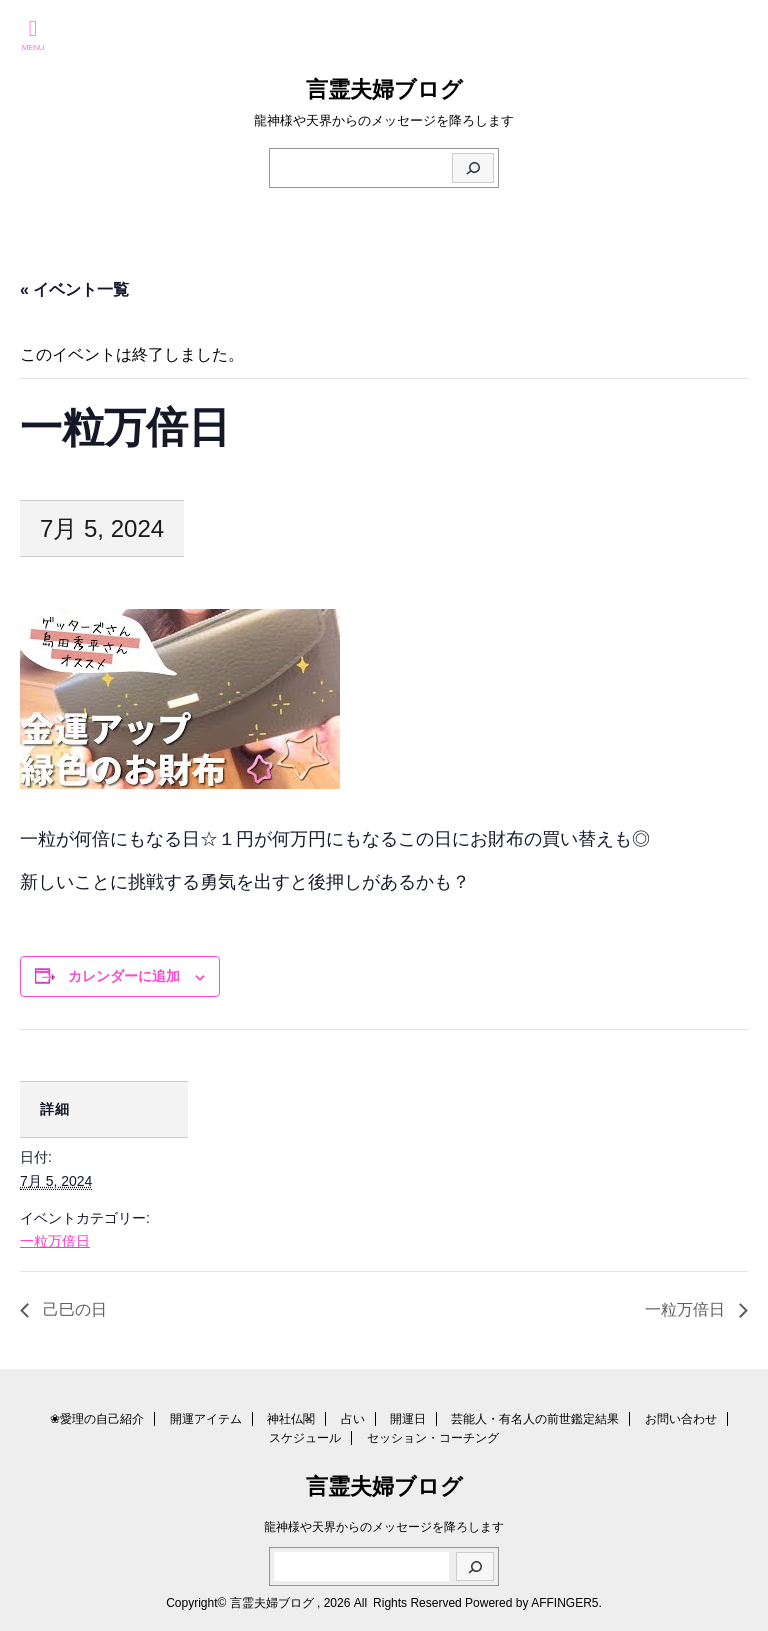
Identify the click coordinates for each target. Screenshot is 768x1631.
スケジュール (305, 1438)
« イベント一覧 (74, 289)
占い (353, 1419)
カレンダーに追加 (124, 976)
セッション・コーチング (433, 1438)
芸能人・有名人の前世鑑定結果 (535, 1419)
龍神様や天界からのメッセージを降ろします (384, 1527)
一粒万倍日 (55, 1241)
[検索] (473, 168)
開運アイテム (206, 1419)
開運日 (408, 1419)
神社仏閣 (291, 1419)
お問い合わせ (681, 1419)
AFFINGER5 (564, 1603)
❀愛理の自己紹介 (97, 1419)
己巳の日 (73, 1309)
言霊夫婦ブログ (384, 89)
